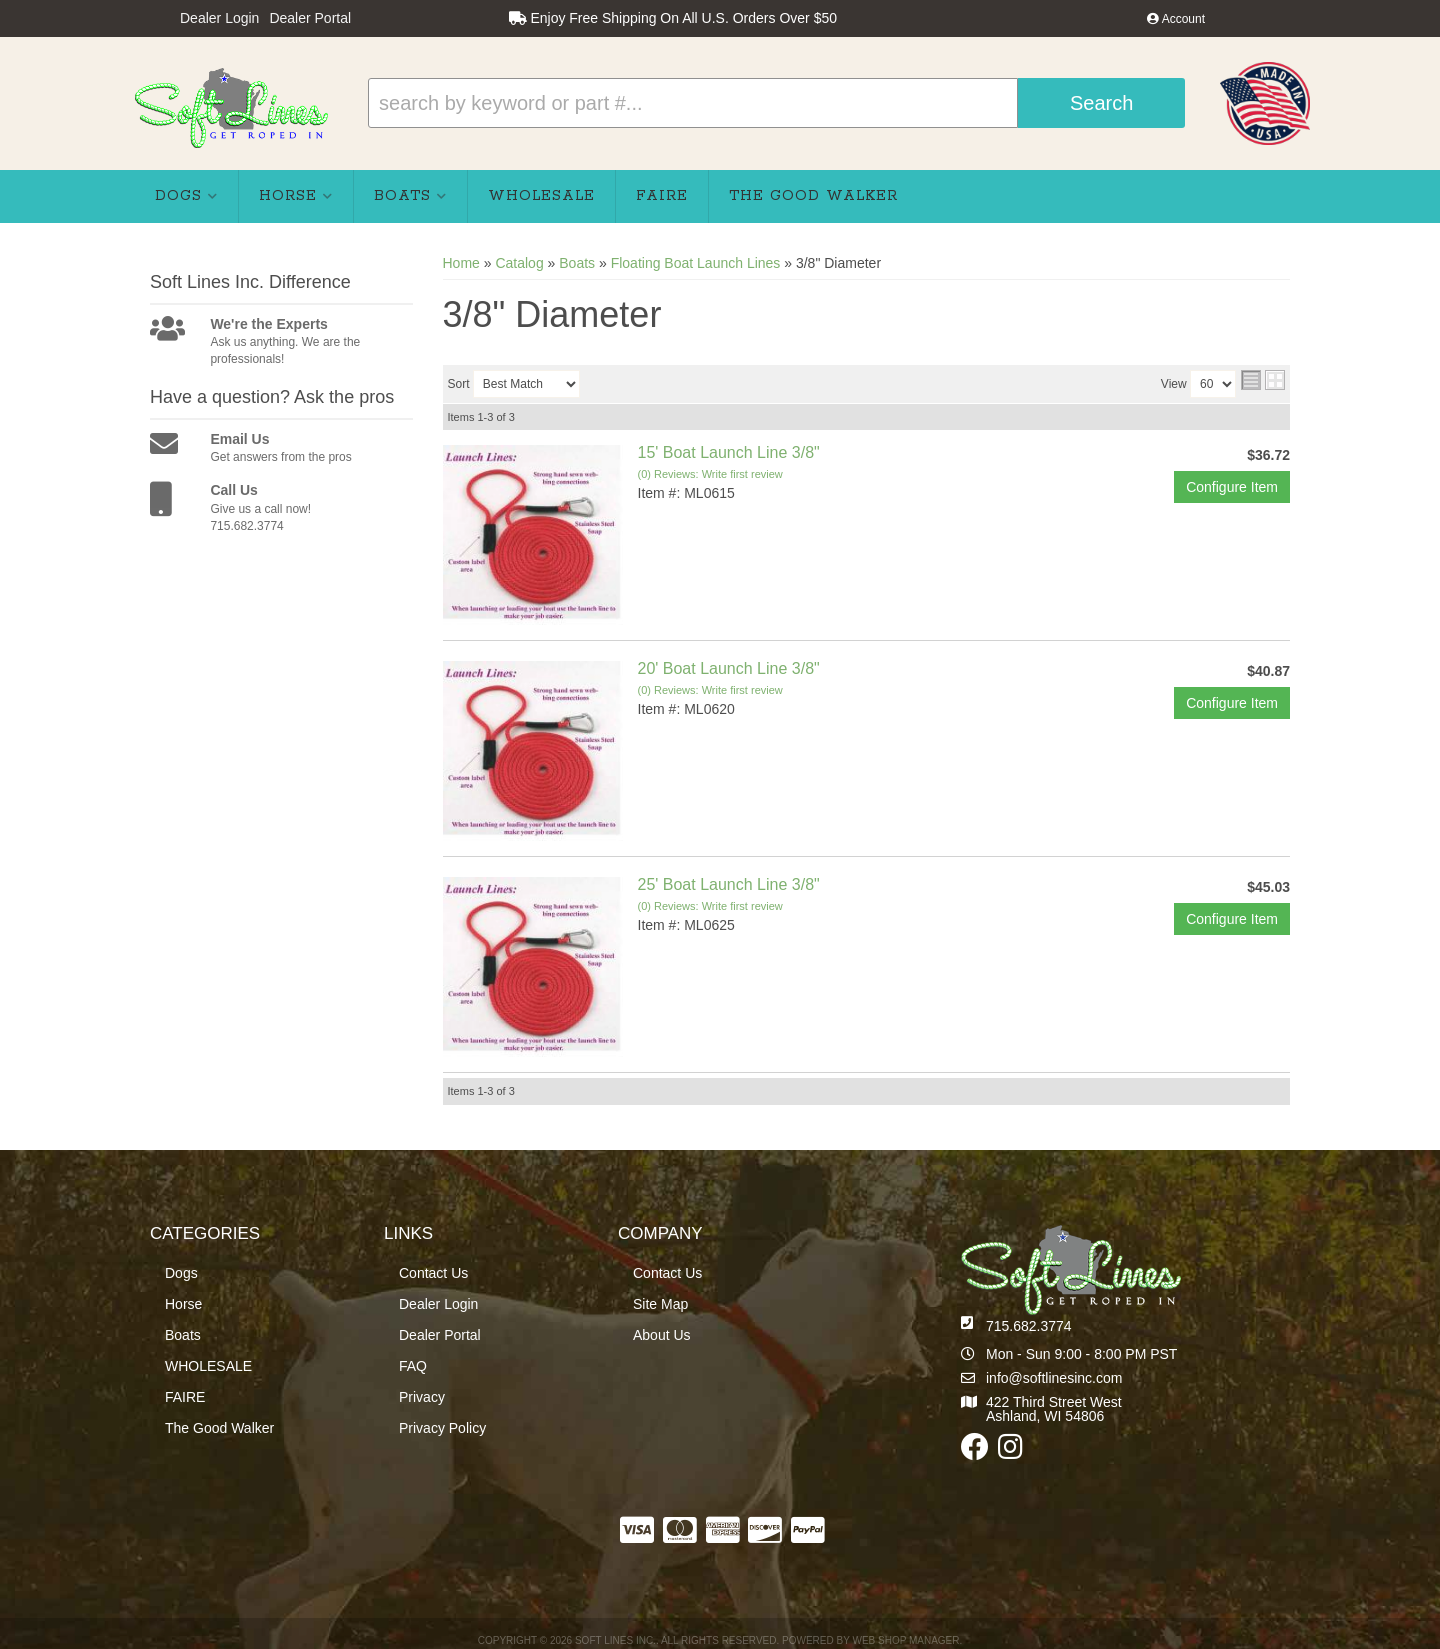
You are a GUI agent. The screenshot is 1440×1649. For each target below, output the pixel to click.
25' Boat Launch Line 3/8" (729, 884)
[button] (776, 103)
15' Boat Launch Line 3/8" (729, 452)
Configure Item (1232, 487)
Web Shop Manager (905, 1640)
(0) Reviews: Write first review (710, 474)
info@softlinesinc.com (1054, 1378)
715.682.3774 (1029, 1326)
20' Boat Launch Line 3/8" (729, 668)
